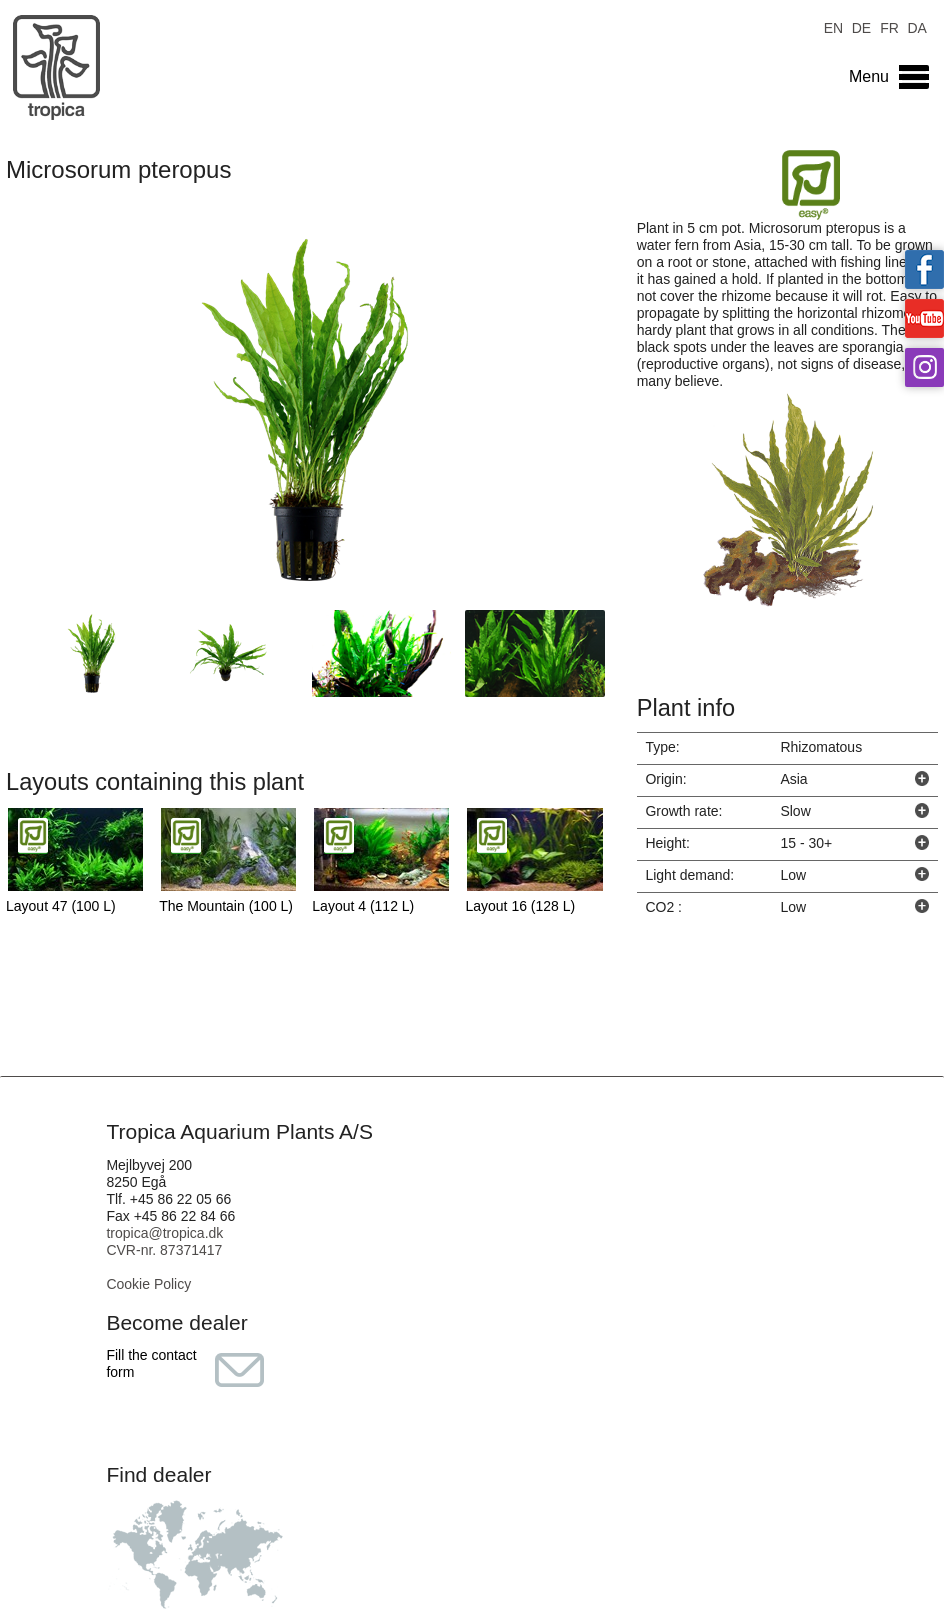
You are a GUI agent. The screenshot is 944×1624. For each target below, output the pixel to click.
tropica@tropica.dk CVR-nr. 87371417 (164, 1241)
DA (916, 26)
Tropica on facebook (924, 269)
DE (861, 26)
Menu (869, 76)
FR (889, 26)
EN (833, 26)
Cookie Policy (148, 1284)
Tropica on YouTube (924, 318)
